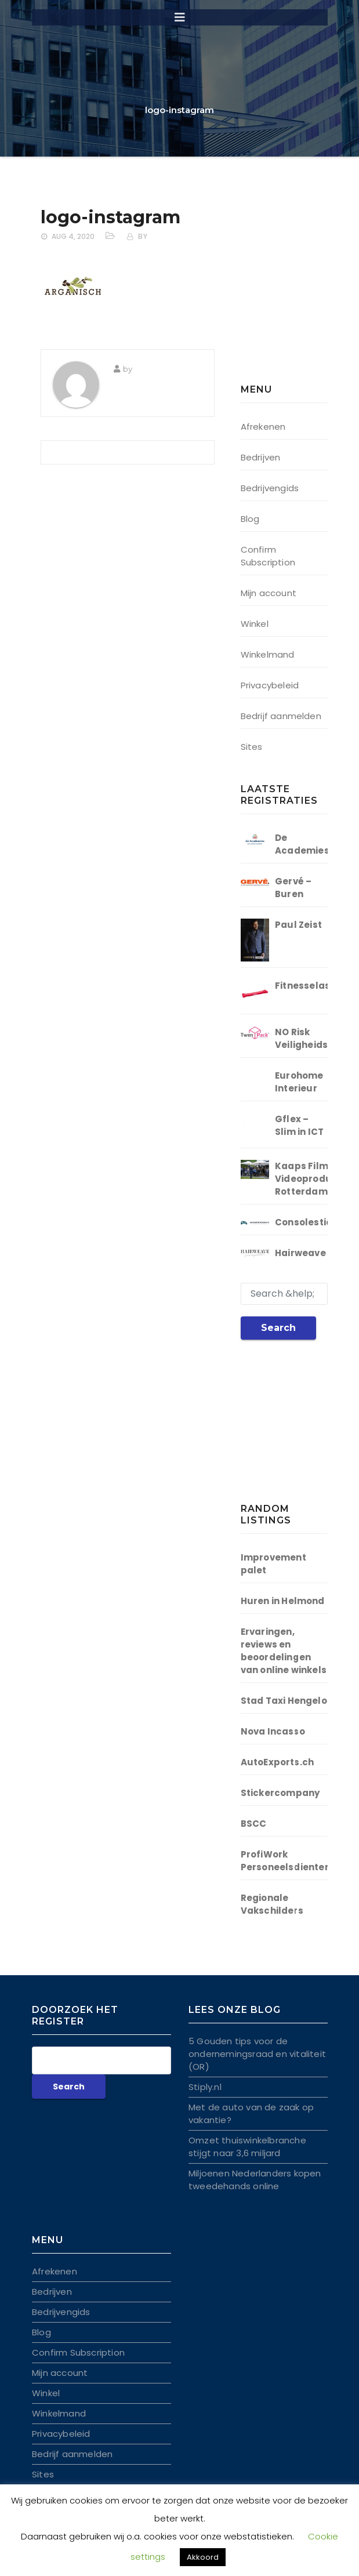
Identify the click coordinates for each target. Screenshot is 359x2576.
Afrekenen (263, 426)
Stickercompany (280, 1793)
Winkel (255, 624)
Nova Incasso (273, 1731)
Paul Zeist (298, 925)
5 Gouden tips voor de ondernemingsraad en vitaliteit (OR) (257, 2054)
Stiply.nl (205, 2087)
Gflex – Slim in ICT (299, 1125)
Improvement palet (273, 1563)
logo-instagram (110, 217)
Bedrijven (261, 457)
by (143, 236)
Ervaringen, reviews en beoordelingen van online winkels (284, 1651)
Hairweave (300, 1253)
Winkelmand (268, 654)
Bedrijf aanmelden (281, 716)
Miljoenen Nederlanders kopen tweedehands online (254, 2179)
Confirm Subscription (268, 555)
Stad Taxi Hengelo (284, 1701)
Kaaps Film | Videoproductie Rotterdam (312, 1179)
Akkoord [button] (203, 2557)
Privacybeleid (270, 685)
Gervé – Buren (293, 887)
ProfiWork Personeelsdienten (286, 1860)
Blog (250, 519)
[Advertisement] (300, 296)
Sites (252, 747)
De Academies (302, 844)
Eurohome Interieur (299, 1081)
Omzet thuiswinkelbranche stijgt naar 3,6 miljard (247, 2146)
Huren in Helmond (283, 1601)
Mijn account (268, 593)
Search (278, 1327)
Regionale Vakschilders (272, 1904)
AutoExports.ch (277, 1762)
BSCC (254, 1823)
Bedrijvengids (270, 488)
